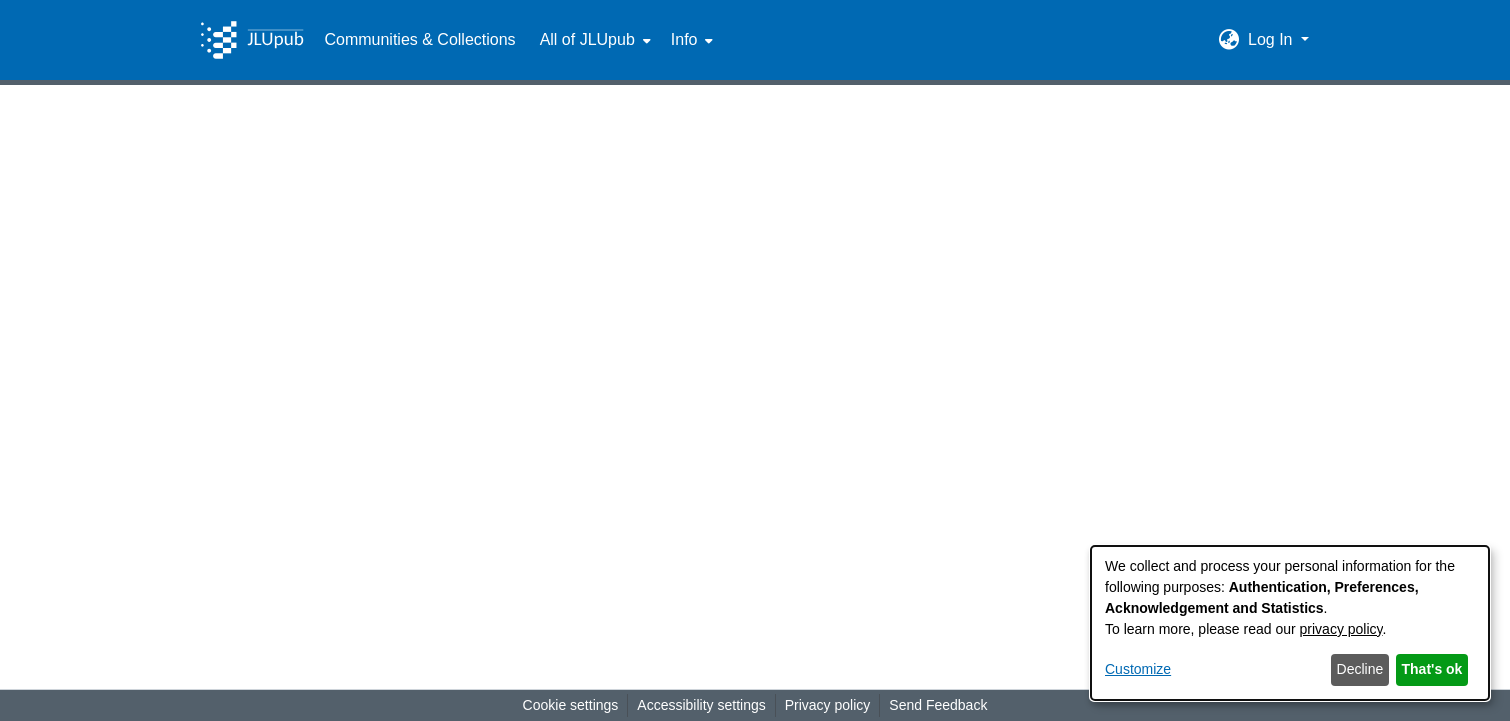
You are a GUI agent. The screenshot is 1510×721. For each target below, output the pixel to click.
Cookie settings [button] (571, 705)
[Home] (252, 40)
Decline (1360, 669)
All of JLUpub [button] (587, 39)
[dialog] (1290, 623)
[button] (1229, 40)
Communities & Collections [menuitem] (419, 39)
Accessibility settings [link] (701, 705)
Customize (1138, 669)
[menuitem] (593, 40)
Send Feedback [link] (938, 705)
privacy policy (1341, 629)
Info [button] (684, 39)
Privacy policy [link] (828, 705)
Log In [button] (1272, 39)
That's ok (1432, 669)
